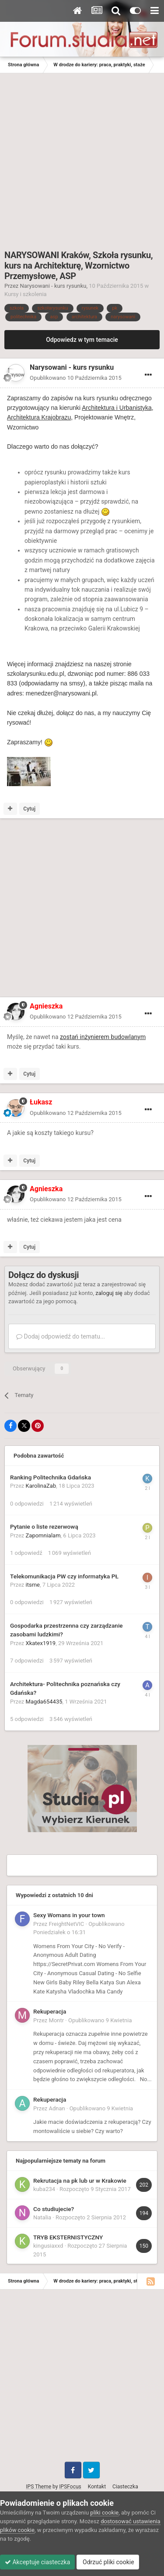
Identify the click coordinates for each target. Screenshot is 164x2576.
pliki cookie (104, 2512)
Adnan (57, 2108)
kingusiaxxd (48, 2245)
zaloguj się (108, 1293)
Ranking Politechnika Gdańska (50, 1477)
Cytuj (29, 809)
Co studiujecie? (53, 2208)
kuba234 (44, 2189)
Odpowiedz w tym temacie (82, 339)
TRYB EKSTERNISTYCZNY (68, 2237)
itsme (33, 1584)
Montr (56, 2020)
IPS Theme (38, 2487)
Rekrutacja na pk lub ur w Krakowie (79, 2180)
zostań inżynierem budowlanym (103, 1036)
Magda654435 (44, 1701)
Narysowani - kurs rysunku (53, 286)
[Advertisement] (82, 159)
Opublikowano (76, 378)
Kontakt (97, 2487)
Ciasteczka (125, 2487)
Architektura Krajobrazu (39, 417)
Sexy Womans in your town (69, 1915)
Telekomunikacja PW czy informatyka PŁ (64, 1576)
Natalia (42, 2217)
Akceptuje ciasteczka (37, 2562)
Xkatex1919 (41, 1643)
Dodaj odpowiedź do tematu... (60, 1336)
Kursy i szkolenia (25, 294)
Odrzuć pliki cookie (107, 2562)
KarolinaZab (41, 1485)
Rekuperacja (49, 2011)
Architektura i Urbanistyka (117, 407)
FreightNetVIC (66, 1924)
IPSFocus (70, 2487)
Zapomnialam (43, 1535)
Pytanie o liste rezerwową (44, 1526)
